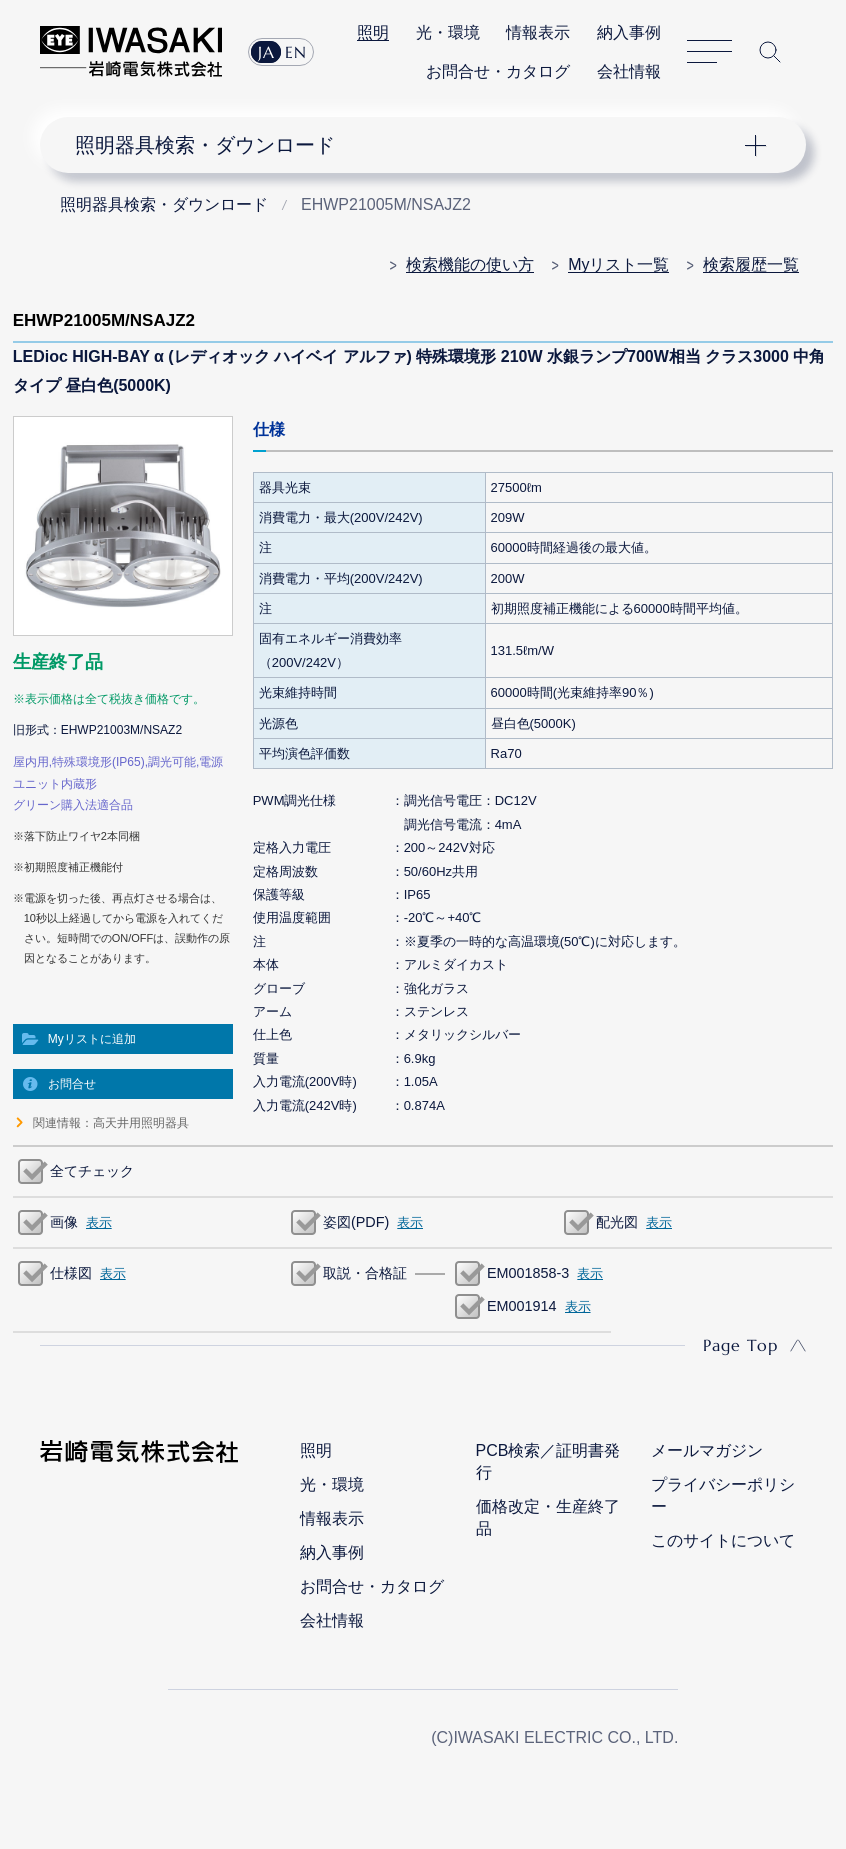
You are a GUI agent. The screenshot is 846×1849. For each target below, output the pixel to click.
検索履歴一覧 (751, 264)
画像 (64, 1222)
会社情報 (629, 71)
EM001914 (522, 1306)
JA (266, 52)
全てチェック (92, 1171)
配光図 (617, 1222)
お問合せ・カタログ (498, 71)
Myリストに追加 (92, 1039)
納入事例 (629, 32)
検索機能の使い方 (470, 264)
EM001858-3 (528, 1273)
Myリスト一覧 (618, 264)
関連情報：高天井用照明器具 (111, 1123)
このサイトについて (723, 1540)
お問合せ (72, 1084)
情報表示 (538, 32)
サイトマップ (709, 51)
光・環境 (448, 32)
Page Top (740, 1345)
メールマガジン (707, 1450)
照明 (373, 32)
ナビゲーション (407, 145)
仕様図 (71, 1273)
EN (296, 52)
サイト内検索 (770, 52)
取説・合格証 (365, 1273)
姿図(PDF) (356, 1222)
